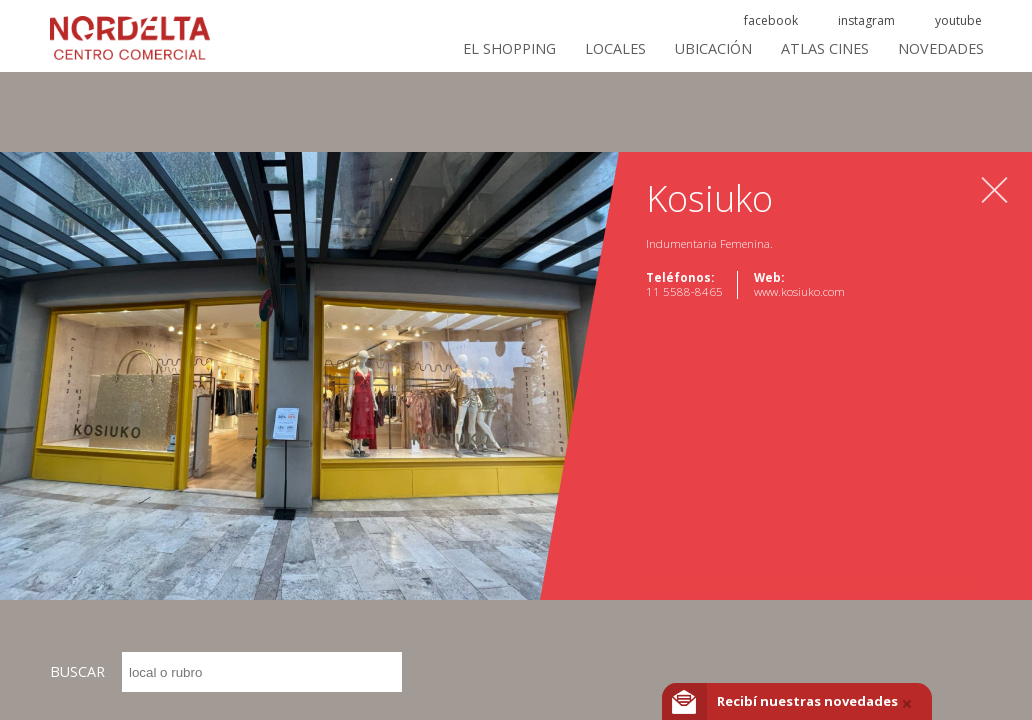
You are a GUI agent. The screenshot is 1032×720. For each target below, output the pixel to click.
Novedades (941, 48)
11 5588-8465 (684, 291)
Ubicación (713, 48)
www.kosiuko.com (799, 291)
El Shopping (509, 48)
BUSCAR (226, 672)
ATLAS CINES (825, 48)
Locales (615, 48)
